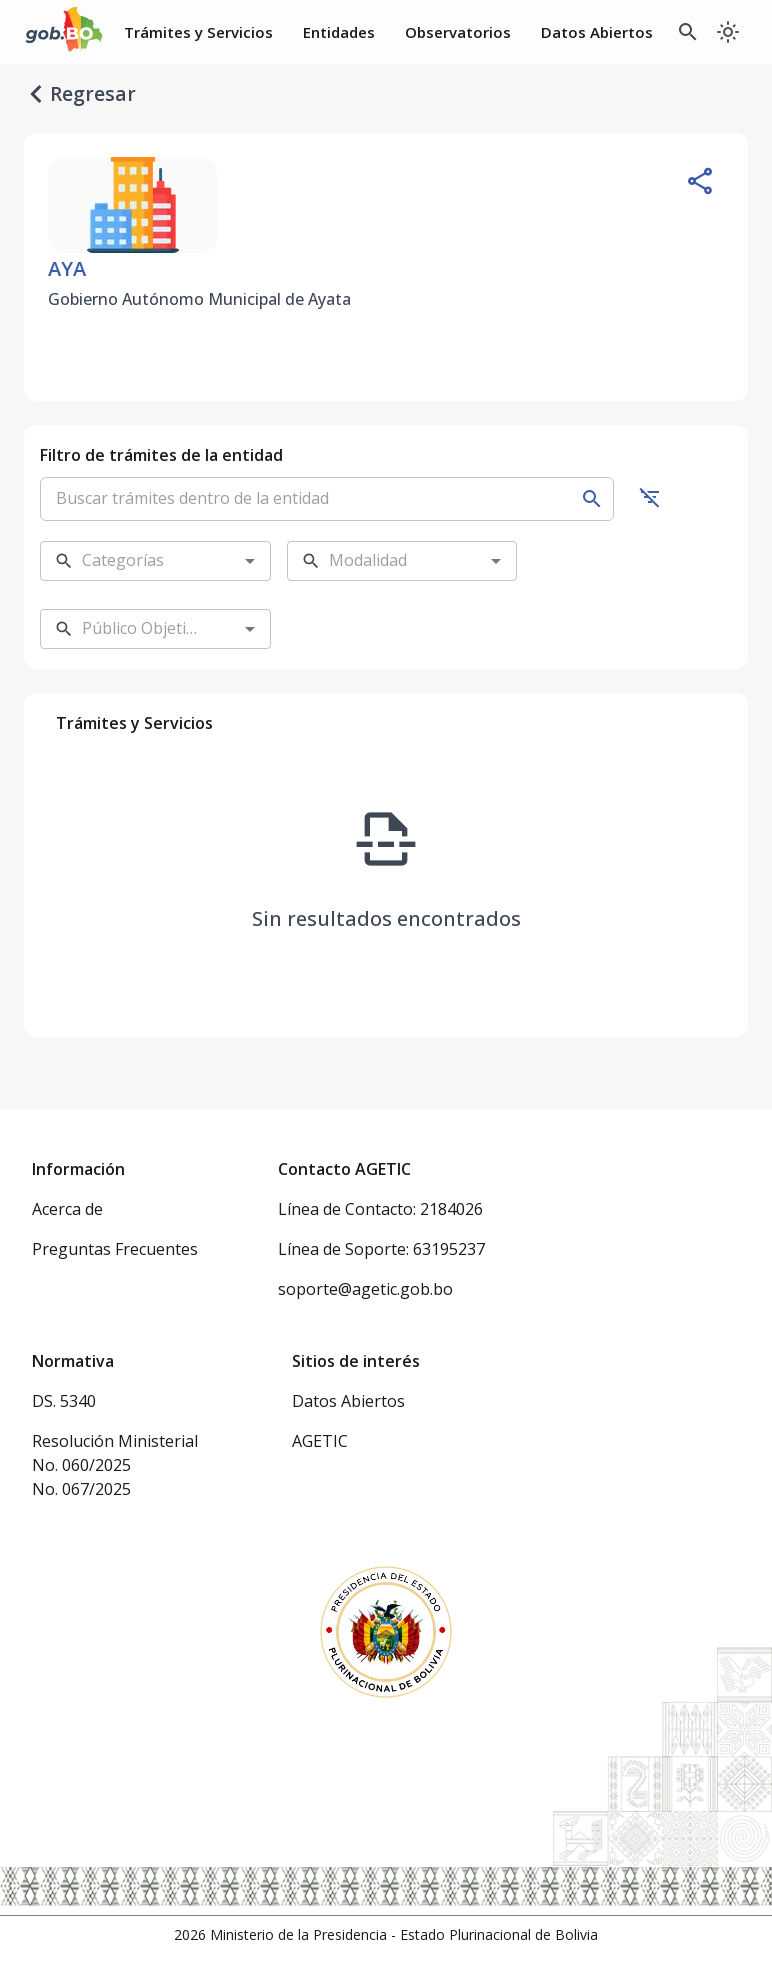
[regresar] (36, 94)
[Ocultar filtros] (650, 497)
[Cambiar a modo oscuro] (728, 32)
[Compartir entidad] (700, 181)
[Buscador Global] (688, 32)
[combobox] (140, 561)
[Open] (250, 561)
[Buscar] (592, 499)
